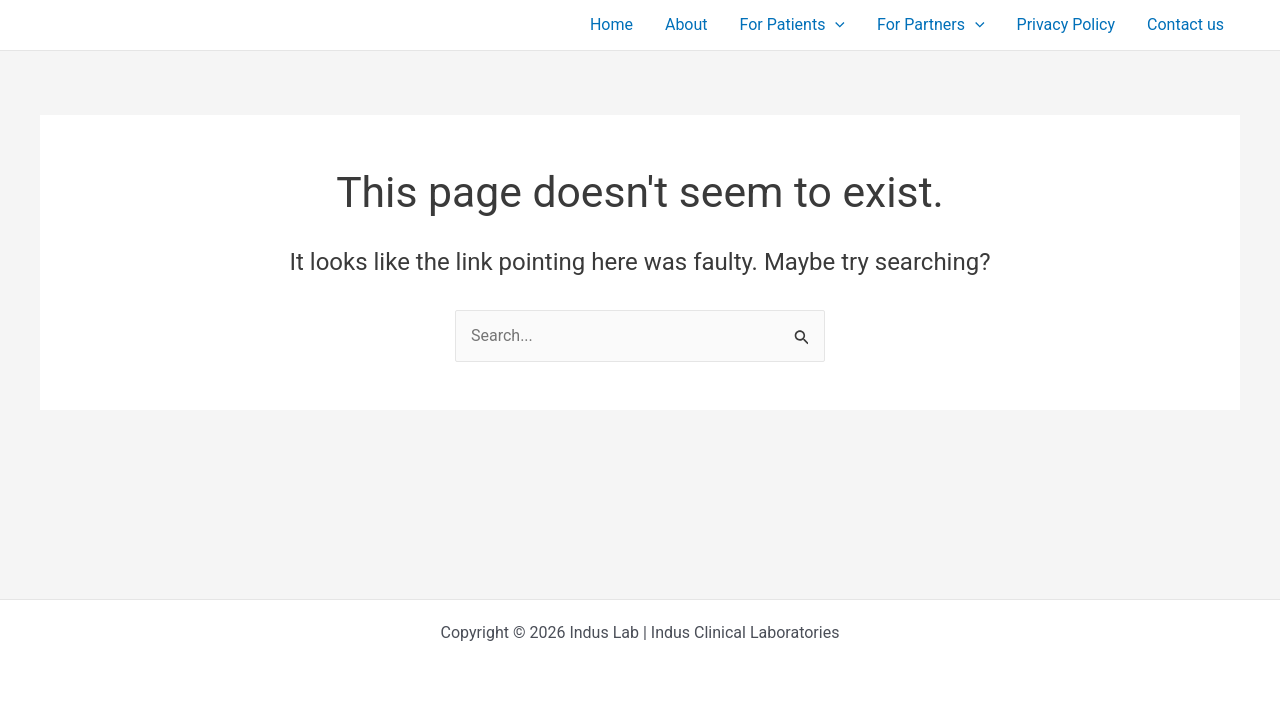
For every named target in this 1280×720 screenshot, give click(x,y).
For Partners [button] (931, 25)
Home (611, 24)
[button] (835, 25)
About (686, 24)
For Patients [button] (792, 25)
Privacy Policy (1066, 24)
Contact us (1185, 24)
